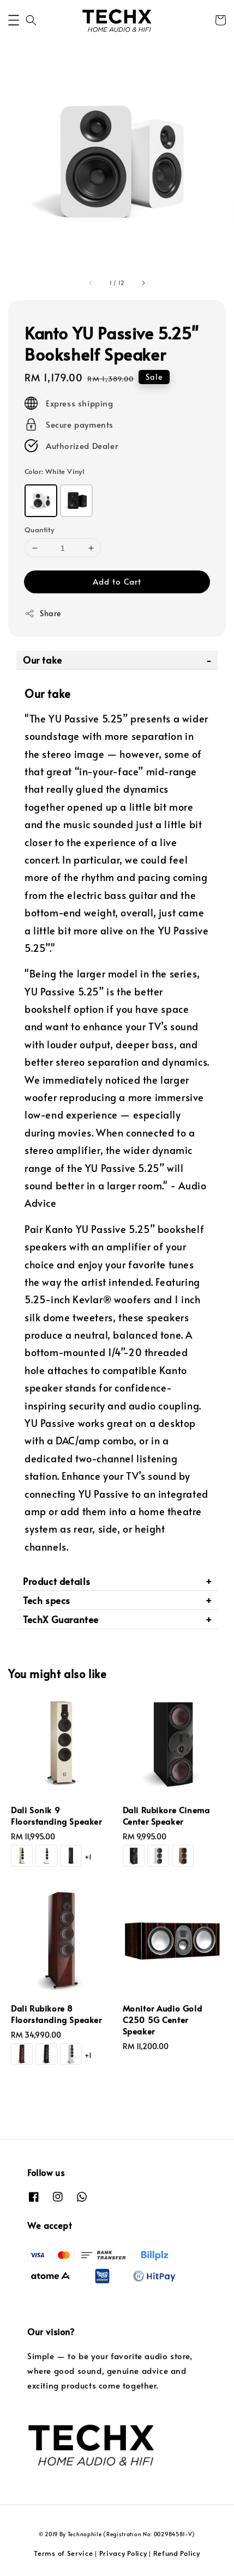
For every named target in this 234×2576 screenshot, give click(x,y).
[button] (14, 20)
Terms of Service (63, 2553)
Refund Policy (176, 2553)
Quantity (39, 529)
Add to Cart (117, 581)
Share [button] (43, 613)
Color (54, 471)
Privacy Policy (123, 2553)
